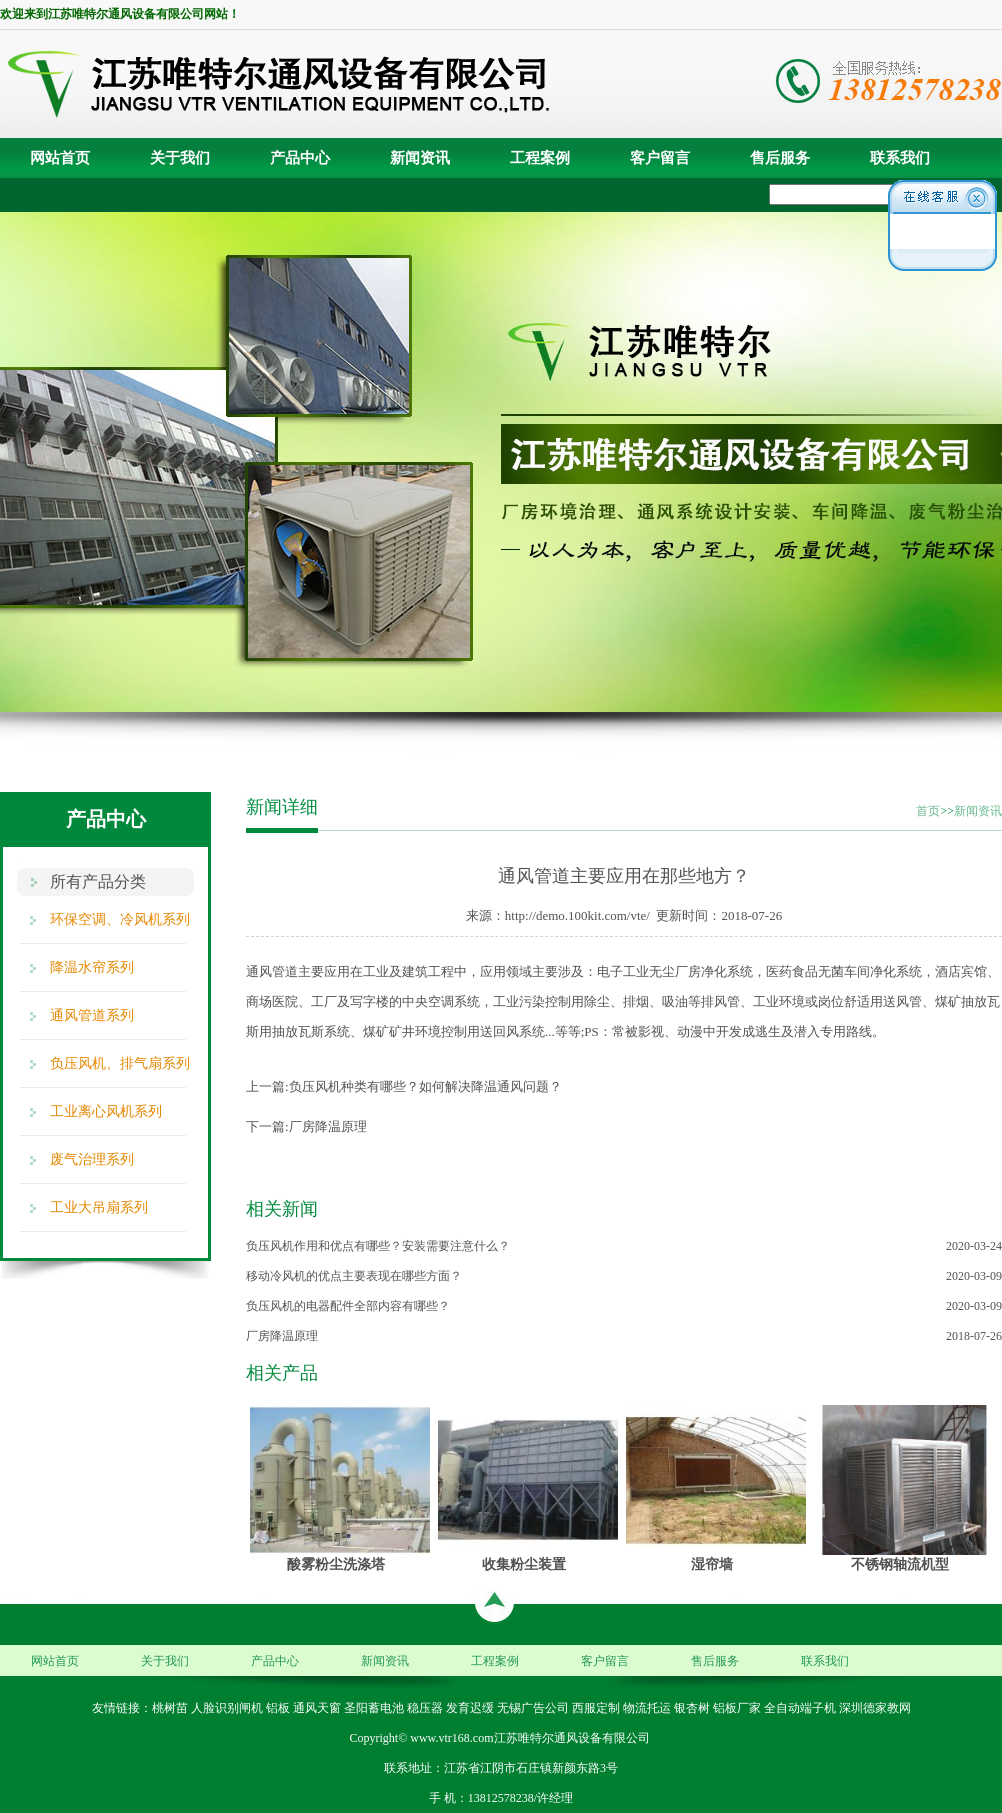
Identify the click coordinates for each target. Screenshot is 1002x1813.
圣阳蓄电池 (374, 1708)
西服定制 (596, 1708)
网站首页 (60, 158)
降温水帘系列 (92, 967)
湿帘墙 (712, 1564)
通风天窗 (317, 1708)
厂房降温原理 (328, 1126)
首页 (928, 811)
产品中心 (300, 158)
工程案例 (540, 158)
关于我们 (180, 158)
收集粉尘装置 (524, 1564)
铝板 (278, 1708)
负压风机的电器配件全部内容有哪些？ (348, 1306)
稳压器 (425, 1708)
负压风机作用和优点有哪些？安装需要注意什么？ (378, 1246)
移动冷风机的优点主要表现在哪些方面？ (354, 1276)
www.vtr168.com (451, 1738)
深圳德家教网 (875, 1708)
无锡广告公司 (533, 1708)
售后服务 (780, 158)
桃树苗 (170, 1708)
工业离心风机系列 (106, 1111)
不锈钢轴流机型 (900, 1564)
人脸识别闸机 (227, 1708)
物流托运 (647, 1708)
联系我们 (900, 158)
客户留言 (660, 158)
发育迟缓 (470, 1708)
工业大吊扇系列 (99, 1207)
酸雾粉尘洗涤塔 (336, 1564)
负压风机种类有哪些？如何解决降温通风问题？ (425, 1086)
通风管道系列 (92, 1015)
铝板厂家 (737, 1708)
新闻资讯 (420, 158)
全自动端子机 (800, 1708)
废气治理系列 (92, 1159)
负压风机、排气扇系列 (120, 1063)
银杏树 (692, 1708)
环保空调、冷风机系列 (120, 919)
